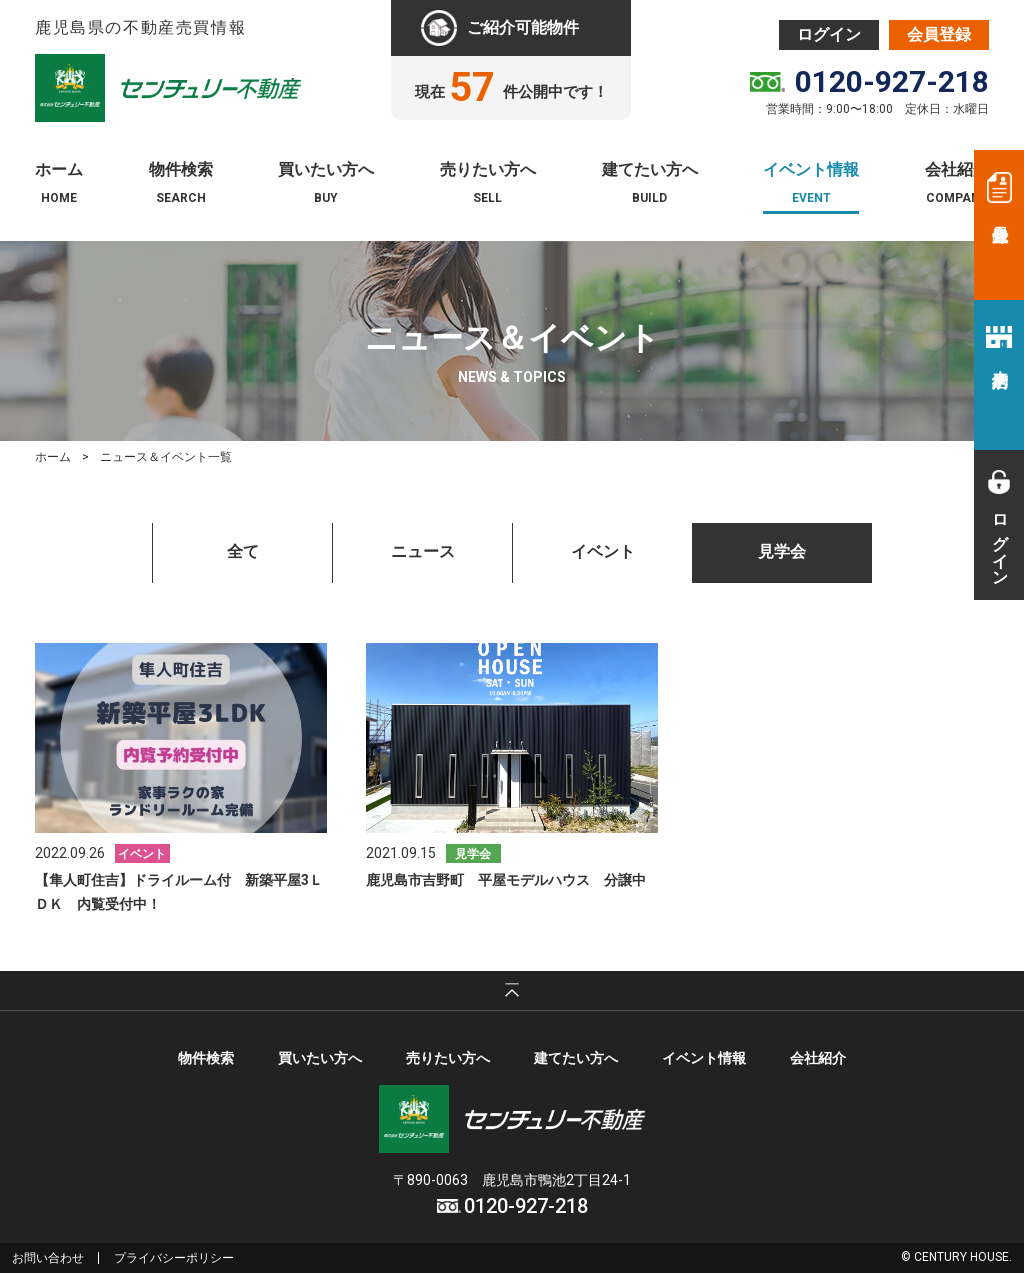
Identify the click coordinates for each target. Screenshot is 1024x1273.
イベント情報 (811, 170)
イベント (603, 551)
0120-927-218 (892, 82)
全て (243, 551)
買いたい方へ (326, 170)
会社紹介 (957, 170)
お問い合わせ (48, 1258)
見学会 (782, 551)
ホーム (59, 170)
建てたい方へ (650, 170)
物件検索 (181, 170)
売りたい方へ (488, 170)
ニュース (423, 551)
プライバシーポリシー (174, 1258)
